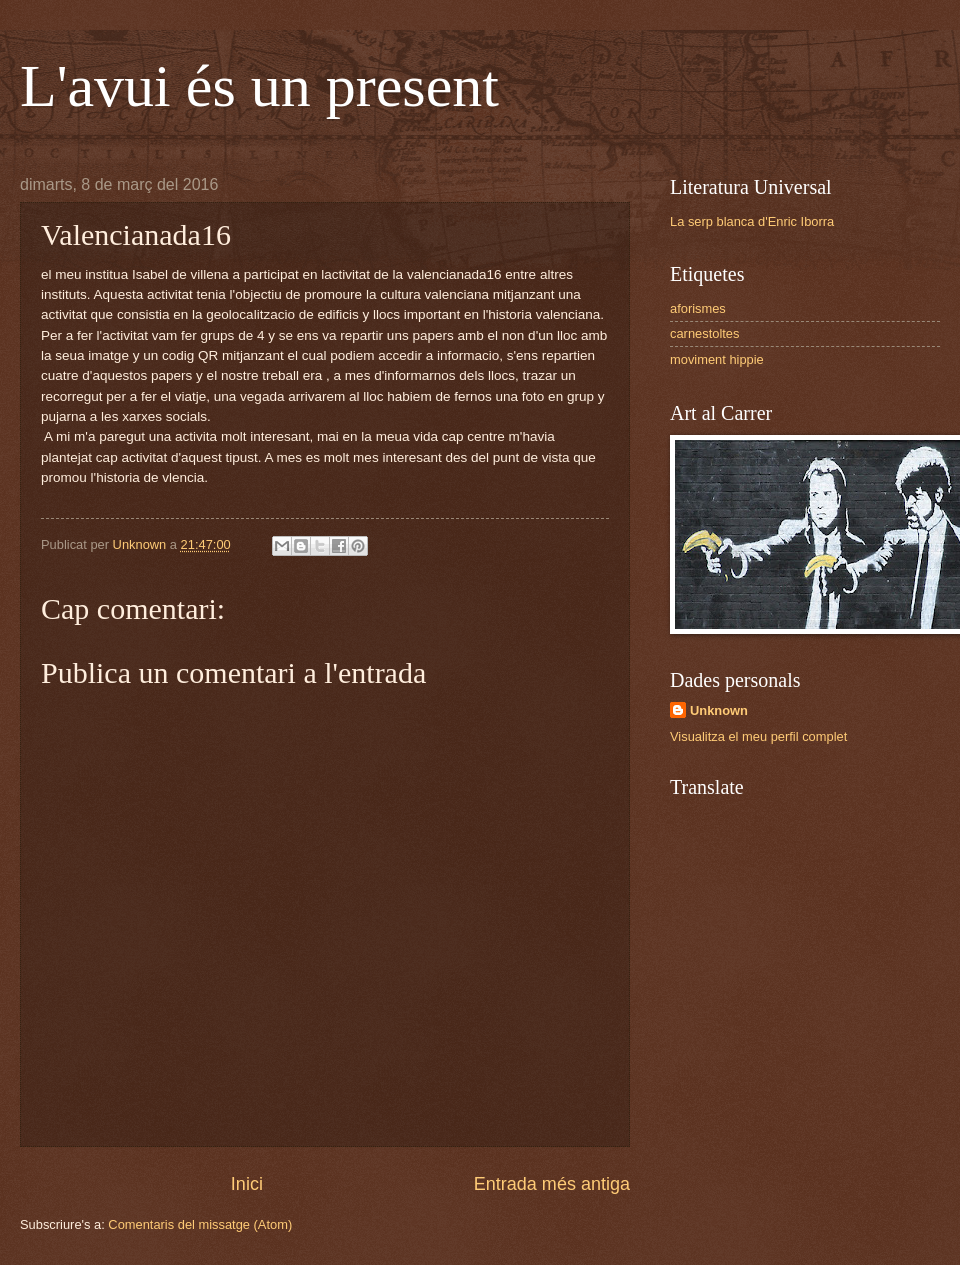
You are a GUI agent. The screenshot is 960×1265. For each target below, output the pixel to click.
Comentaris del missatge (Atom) (200, 1224)
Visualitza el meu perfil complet (758, 736)
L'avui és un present (259, 86)
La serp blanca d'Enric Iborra (752, 221)
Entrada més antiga (552, 1184)
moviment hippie (717, 359)
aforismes (698, 308)
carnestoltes (704, 333)
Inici (247, 1184)
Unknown (719, 710)
